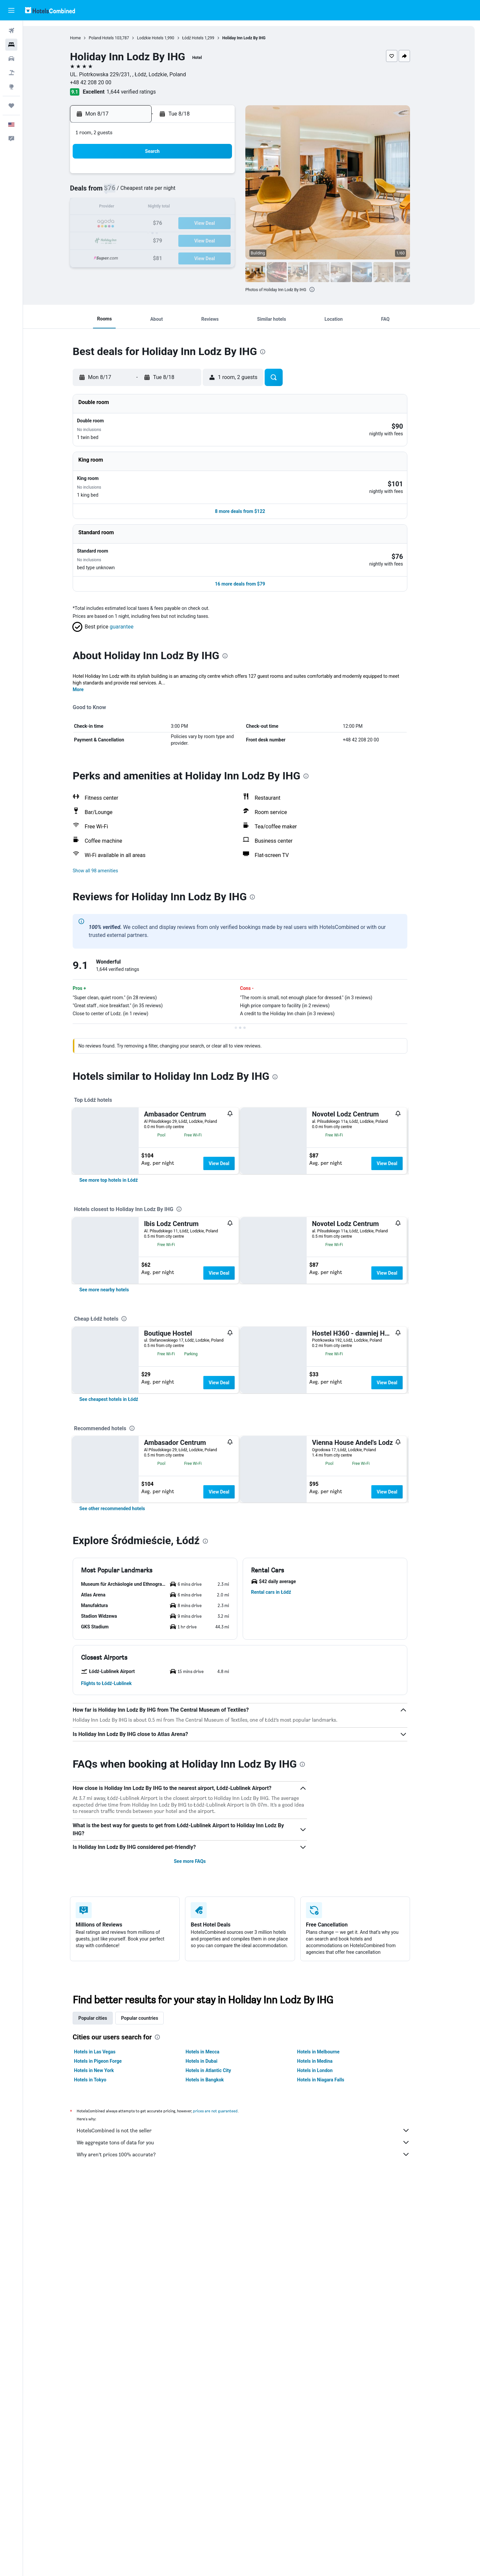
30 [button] (133, 255)
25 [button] (165, 239)
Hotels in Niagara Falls (332, 2333)
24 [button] (149, 239)
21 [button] (213, 223)
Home (87, 38)
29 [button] (229, 239)
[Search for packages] (11, 72)
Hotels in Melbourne (330, 2305)
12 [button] (181, 208)
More (89, 671)
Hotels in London (326, 2324)
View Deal (230, 1145)
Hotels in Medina (326, 2315)
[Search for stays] (11, 44)
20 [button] (197, 223)
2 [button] (132, 192)
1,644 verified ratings (142, 92)
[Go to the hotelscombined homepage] (50, 10)
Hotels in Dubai (213, 2315)
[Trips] (11, 105)
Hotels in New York (105, 2324)
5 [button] (180, 192)
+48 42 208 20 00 (102, 82)
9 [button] (132, 208)
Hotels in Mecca (214, 2305)
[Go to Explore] (11, 86)
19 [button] (181, 223)
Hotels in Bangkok (216, 2333)
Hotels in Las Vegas (106, 2305)
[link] (120, 1230)
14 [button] (213, 208)
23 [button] (133, 239)
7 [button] (212, 192)
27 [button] (197, 239)
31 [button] (149, 255)
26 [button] (181, 239)
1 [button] (228, 176)
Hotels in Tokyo (102, 2333)
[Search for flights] (11, 30)
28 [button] (213, 239)
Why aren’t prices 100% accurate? (255, 2408)
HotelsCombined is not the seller (255, 2384)
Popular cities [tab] (104, 2272)
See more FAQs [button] (201, 2115)
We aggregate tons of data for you (255, 2396)
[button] (11, 10)
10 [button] (149, 208)
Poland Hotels (112, 38)
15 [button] (229, 208)
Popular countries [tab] (151, 2272)
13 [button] (197, 208)
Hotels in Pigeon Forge (109, 2315)
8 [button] (228, 192)
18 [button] (165, 223)
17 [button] (149, 223)
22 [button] (229, 223)
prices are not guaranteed (227, 2364)
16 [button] (133, 223)
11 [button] (165, 208)
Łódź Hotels (204, 38)
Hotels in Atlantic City (219, 2324)
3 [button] (148, 192)
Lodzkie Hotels (162, 38)
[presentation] (323, 289)
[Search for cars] (11, 58)
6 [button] (196, 192)
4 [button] (164, 192)
